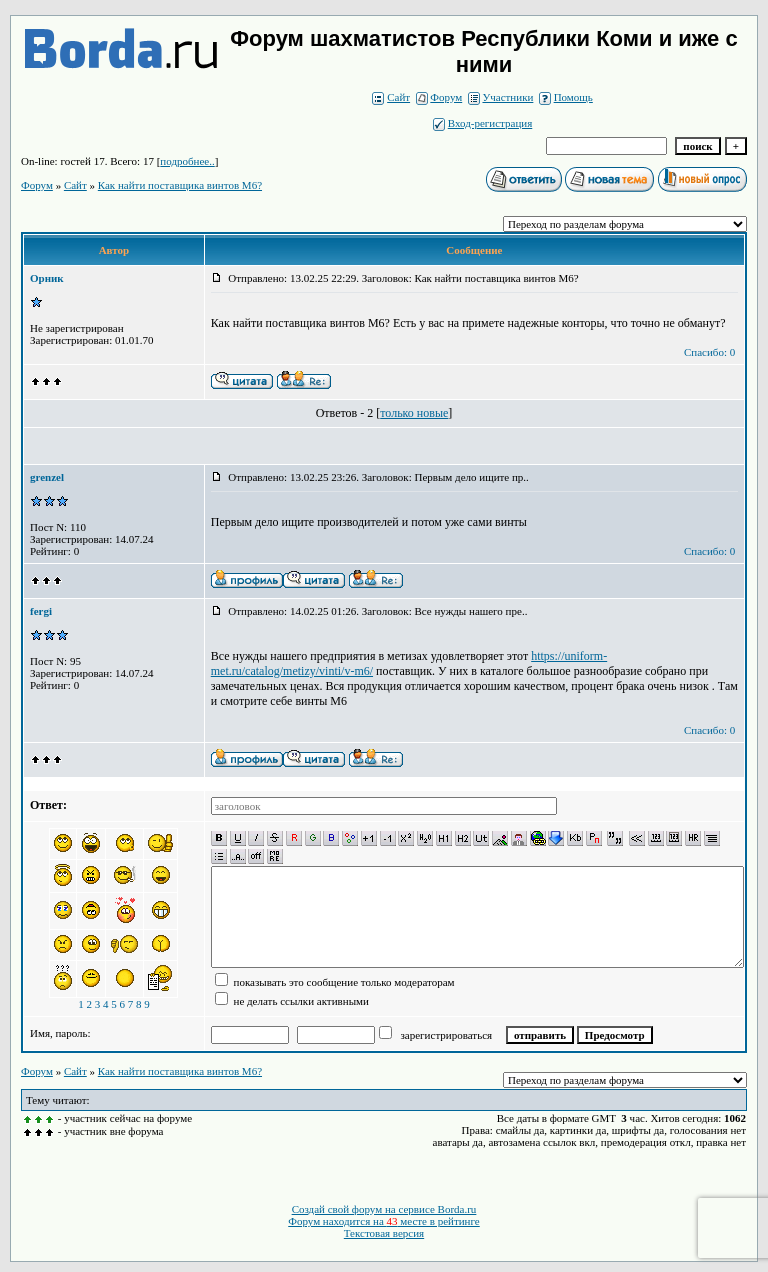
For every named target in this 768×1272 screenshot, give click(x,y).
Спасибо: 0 (709, 352)
